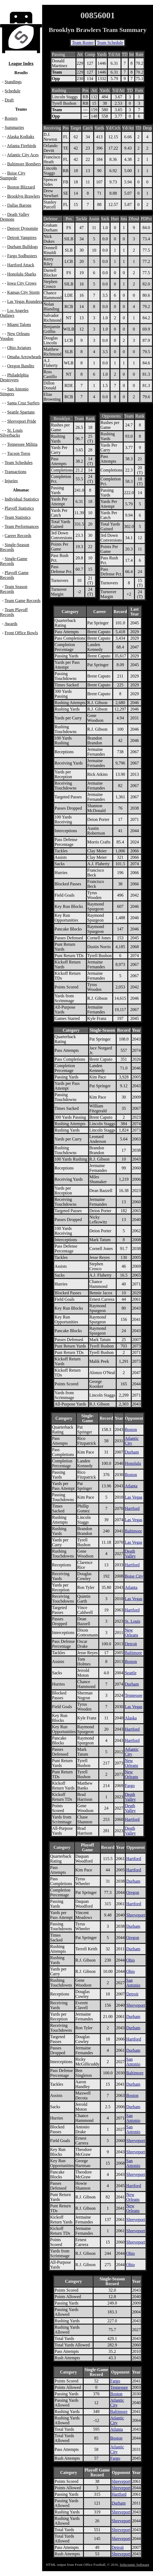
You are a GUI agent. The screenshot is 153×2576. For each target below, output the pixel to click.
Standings (13, 81)
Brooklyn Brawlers (23, 196)
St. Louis (132, 1621)
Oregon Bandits (20, 366)
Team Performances (22, 526)
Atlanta (131, 1486)
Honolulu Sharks (21, 274)
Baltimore (133, 1531)
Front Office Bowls (21, 633)
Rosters (11, 118)
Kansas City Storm (23, 292)
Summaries (14, 127)
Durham (132, 1452)
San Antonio (133, 1982)
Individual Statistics (22, 499)
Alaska (131, 1718)
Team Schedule (110, 42)
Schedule (12, 91)
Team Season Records (13, 589)
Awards (10, 623)
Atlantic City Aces (23, 155)
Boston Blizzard (21, 187)
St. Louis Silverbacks (11, 432)
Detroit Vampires (22, 237)
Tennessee (134, 1695)
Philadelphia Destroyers (14, 377)
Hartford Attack (20, 265)
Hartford (132, 1508)
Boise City (134, 1576)
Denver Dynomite (22, 228)
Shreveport (135, 1915)
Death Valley (130, 1553)
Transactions (15, 471)
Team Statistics (18, 517)
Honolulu (133, 1463)
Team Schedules (18, 462)
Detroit (131, 1644)
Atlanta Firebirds (21, 145)
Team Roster (83, 42)
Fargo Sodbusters (22, 255)
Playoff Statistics (19, 508)
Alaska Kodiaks (20, 136)
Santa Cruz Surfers (23, 403)
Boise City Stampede (13, 175)
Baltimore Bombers (24, 164)
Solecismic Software (134, 2565)
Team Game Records (23, 600)
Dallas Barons (19, 205)
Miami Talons (19, 324)
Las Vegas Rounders (24, 301)
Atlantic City (132, 1440)
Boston (131, 1429)
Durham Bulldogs (22, 246)
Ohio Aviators (19, 347)
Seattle (131, 1673)
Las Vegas (133, 1497)
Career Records (18, 535)
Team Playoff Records (14, 612)
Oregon (132, 1892)
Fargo (130, 1785)
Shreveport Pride (21, 421)
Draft (9, 100)
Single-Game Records (13, 561)
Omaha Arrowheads (24, 356)
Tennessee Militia (22, 444)
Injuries (11, 481)
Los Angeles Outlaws (14, 313)
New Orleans (131, 1632)
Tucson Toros (18, 453)
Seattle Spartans (21, 412)
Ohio (130, 1960)
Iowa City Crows (22, 283)
